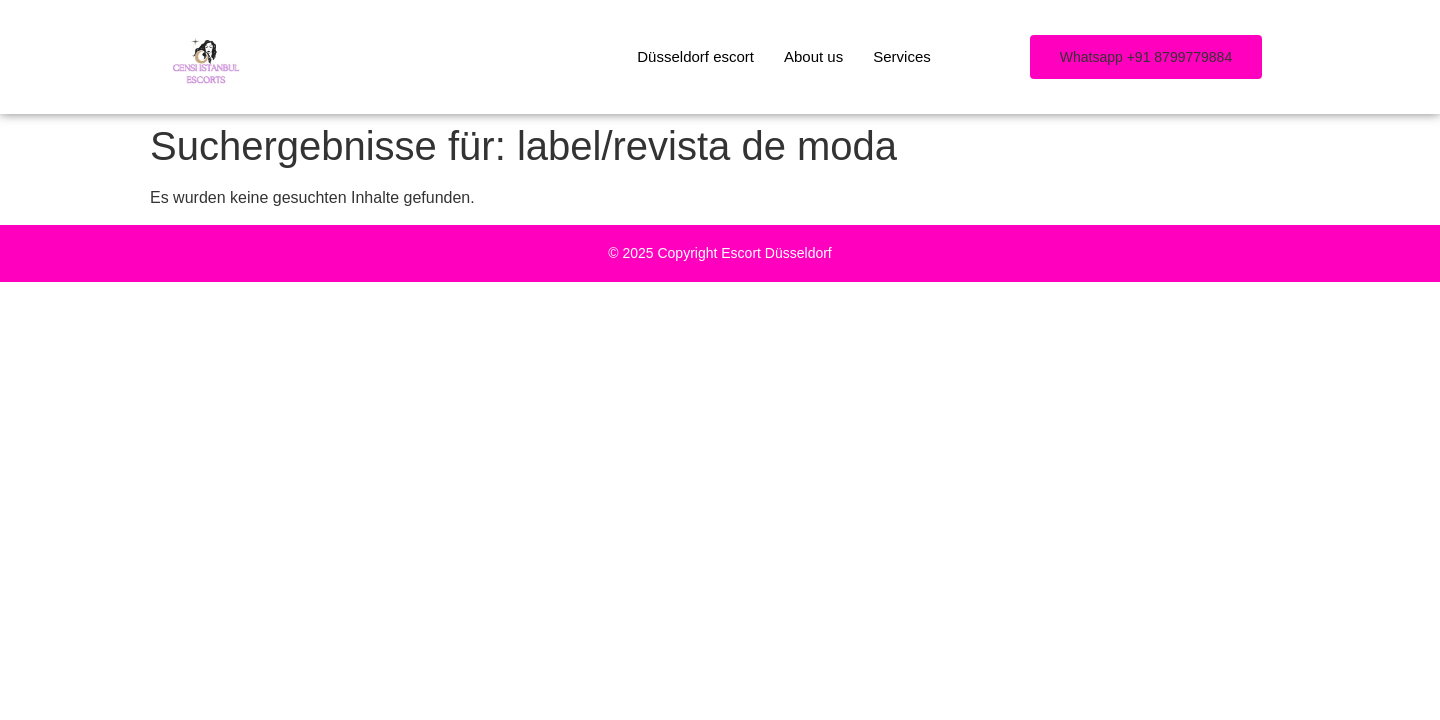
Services (902, 56)
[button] (1146, 57)
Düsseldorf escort (695, 56)
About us (813, 56)
